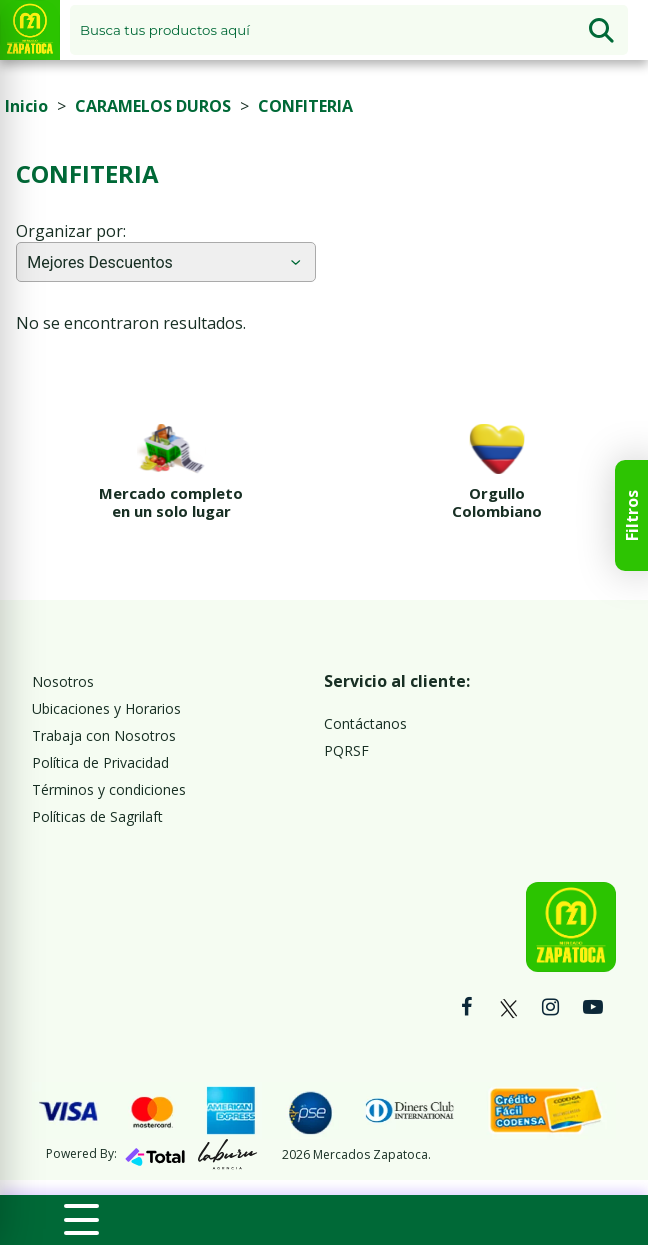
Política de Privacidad (100, 762)
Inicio (26, 106)
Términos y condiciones (109, 789)
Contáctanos (365, 723)
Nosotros (63, 681)
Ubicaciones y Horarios (106, 708)
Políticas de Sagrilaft (97, 816)
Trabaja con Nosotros (104, 735)
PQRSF (346, 750)
